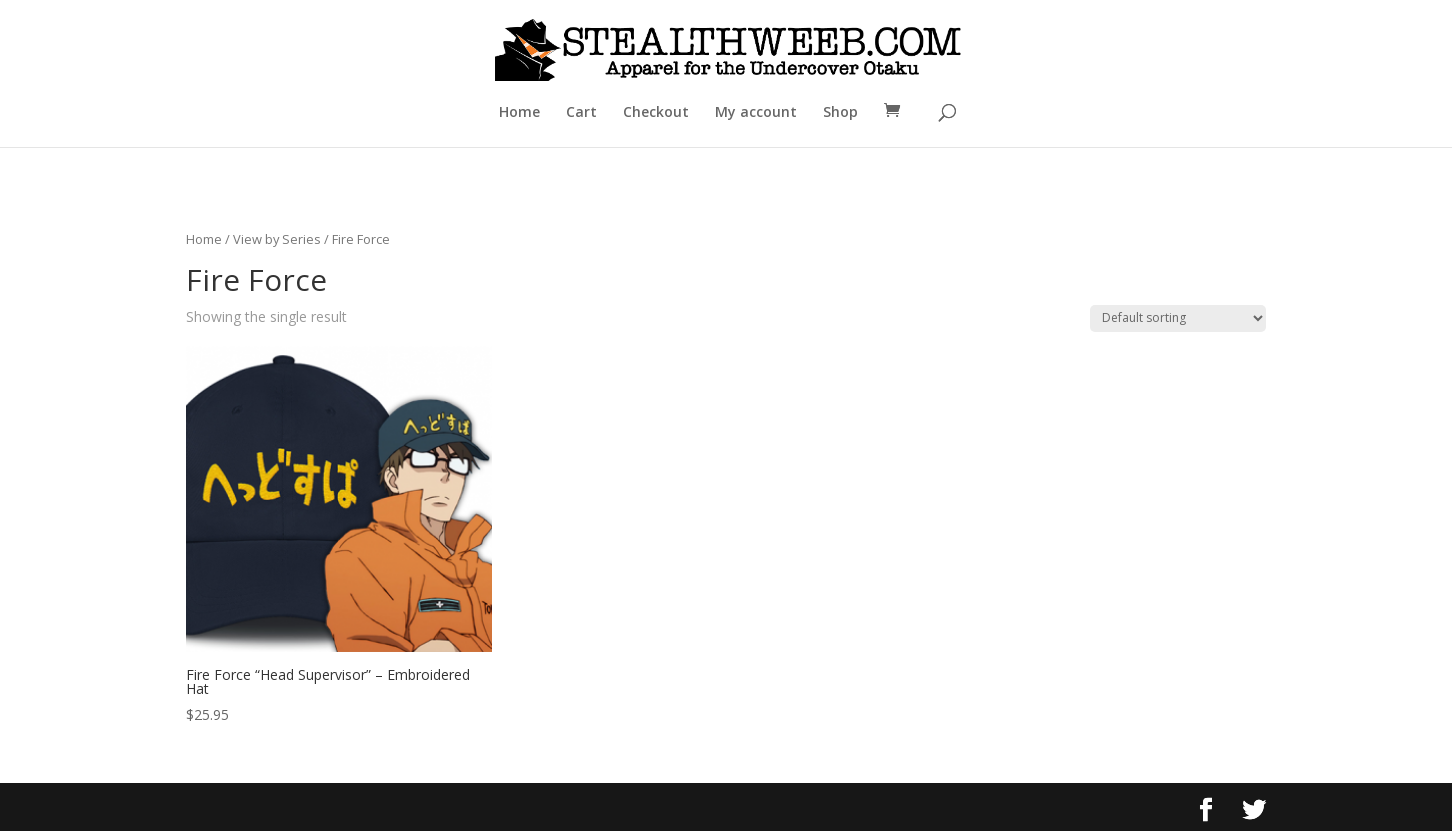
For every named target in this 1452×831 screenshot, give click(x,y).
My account (756, 113)
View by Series (277, 239)
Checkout (656, 113)
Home (519, 113)
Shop (840, 113)
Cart (581, 113)
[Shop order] (1178, 318)
